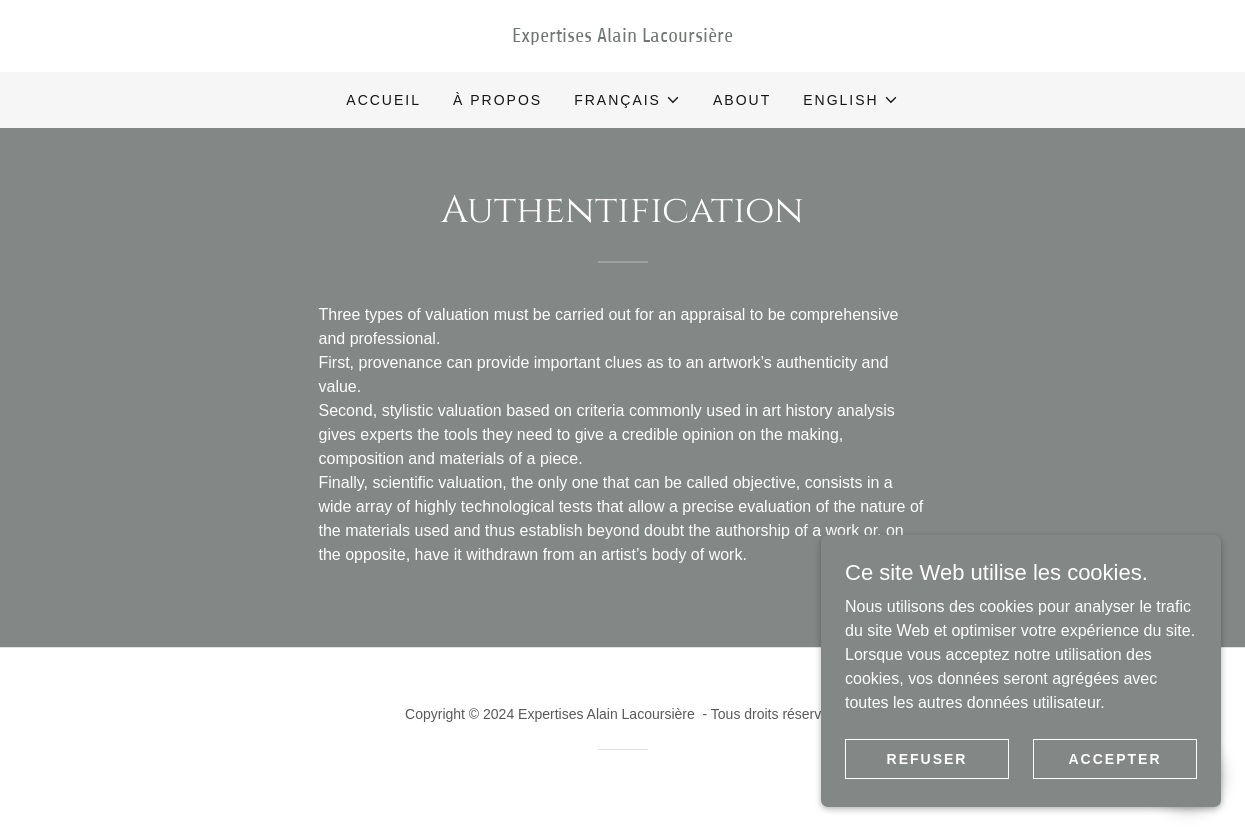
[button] (627, 100)
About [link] (742, 100)
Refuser (927, 786)
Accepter (1114, 786)
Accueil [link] (383, 100)
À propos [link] (497, 100)
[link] (623, 36)
